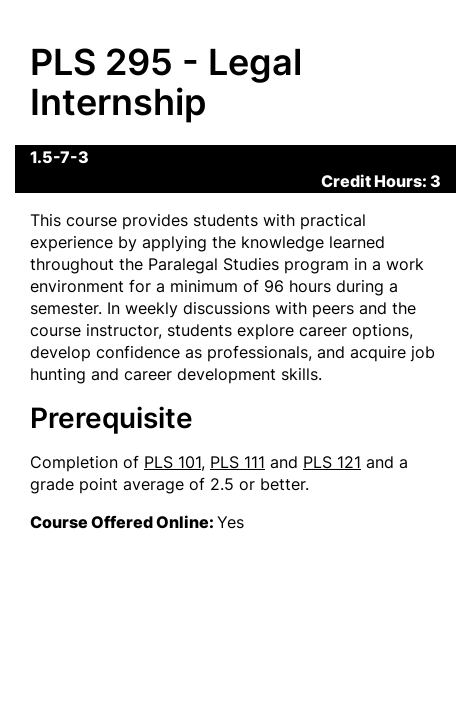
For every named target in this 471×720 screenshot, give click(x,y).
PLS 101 (172, 462)
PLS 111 (237, 462)
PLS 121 (332, 462)
